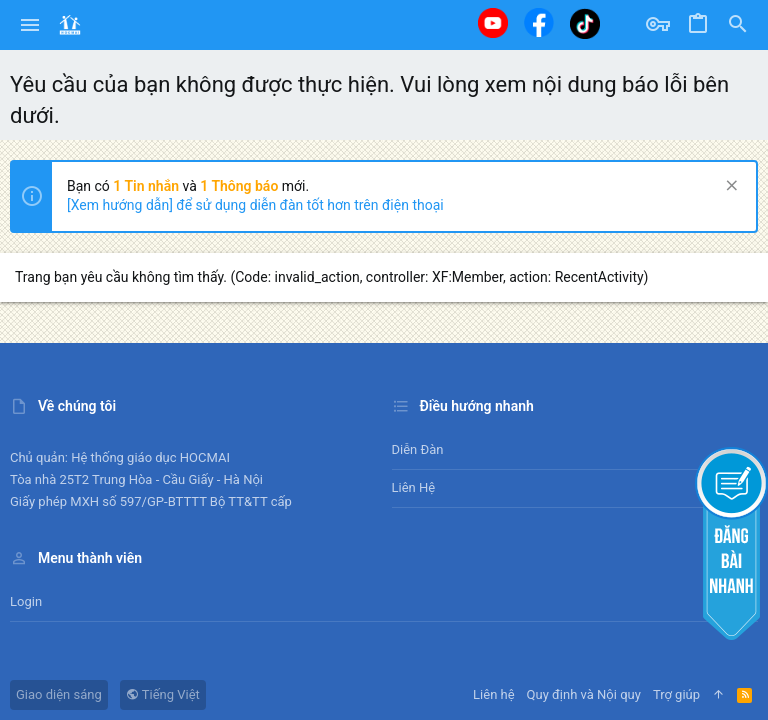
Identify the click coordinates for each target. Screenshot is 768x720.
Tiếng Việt (163, 694)
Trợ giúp (676, 694)
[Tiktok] (585, 23)
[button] (30, 25)
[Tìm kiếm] (738, 25)
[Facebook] (539, 22)
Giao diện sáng (59, 694)
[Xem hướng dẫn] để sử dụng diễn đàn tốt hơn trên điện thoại (255, 205)
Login (26, 601)
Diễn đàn (418, 449)
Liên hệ (414, 487)
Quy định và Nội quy (584, 694)
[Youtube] (493, 23)
